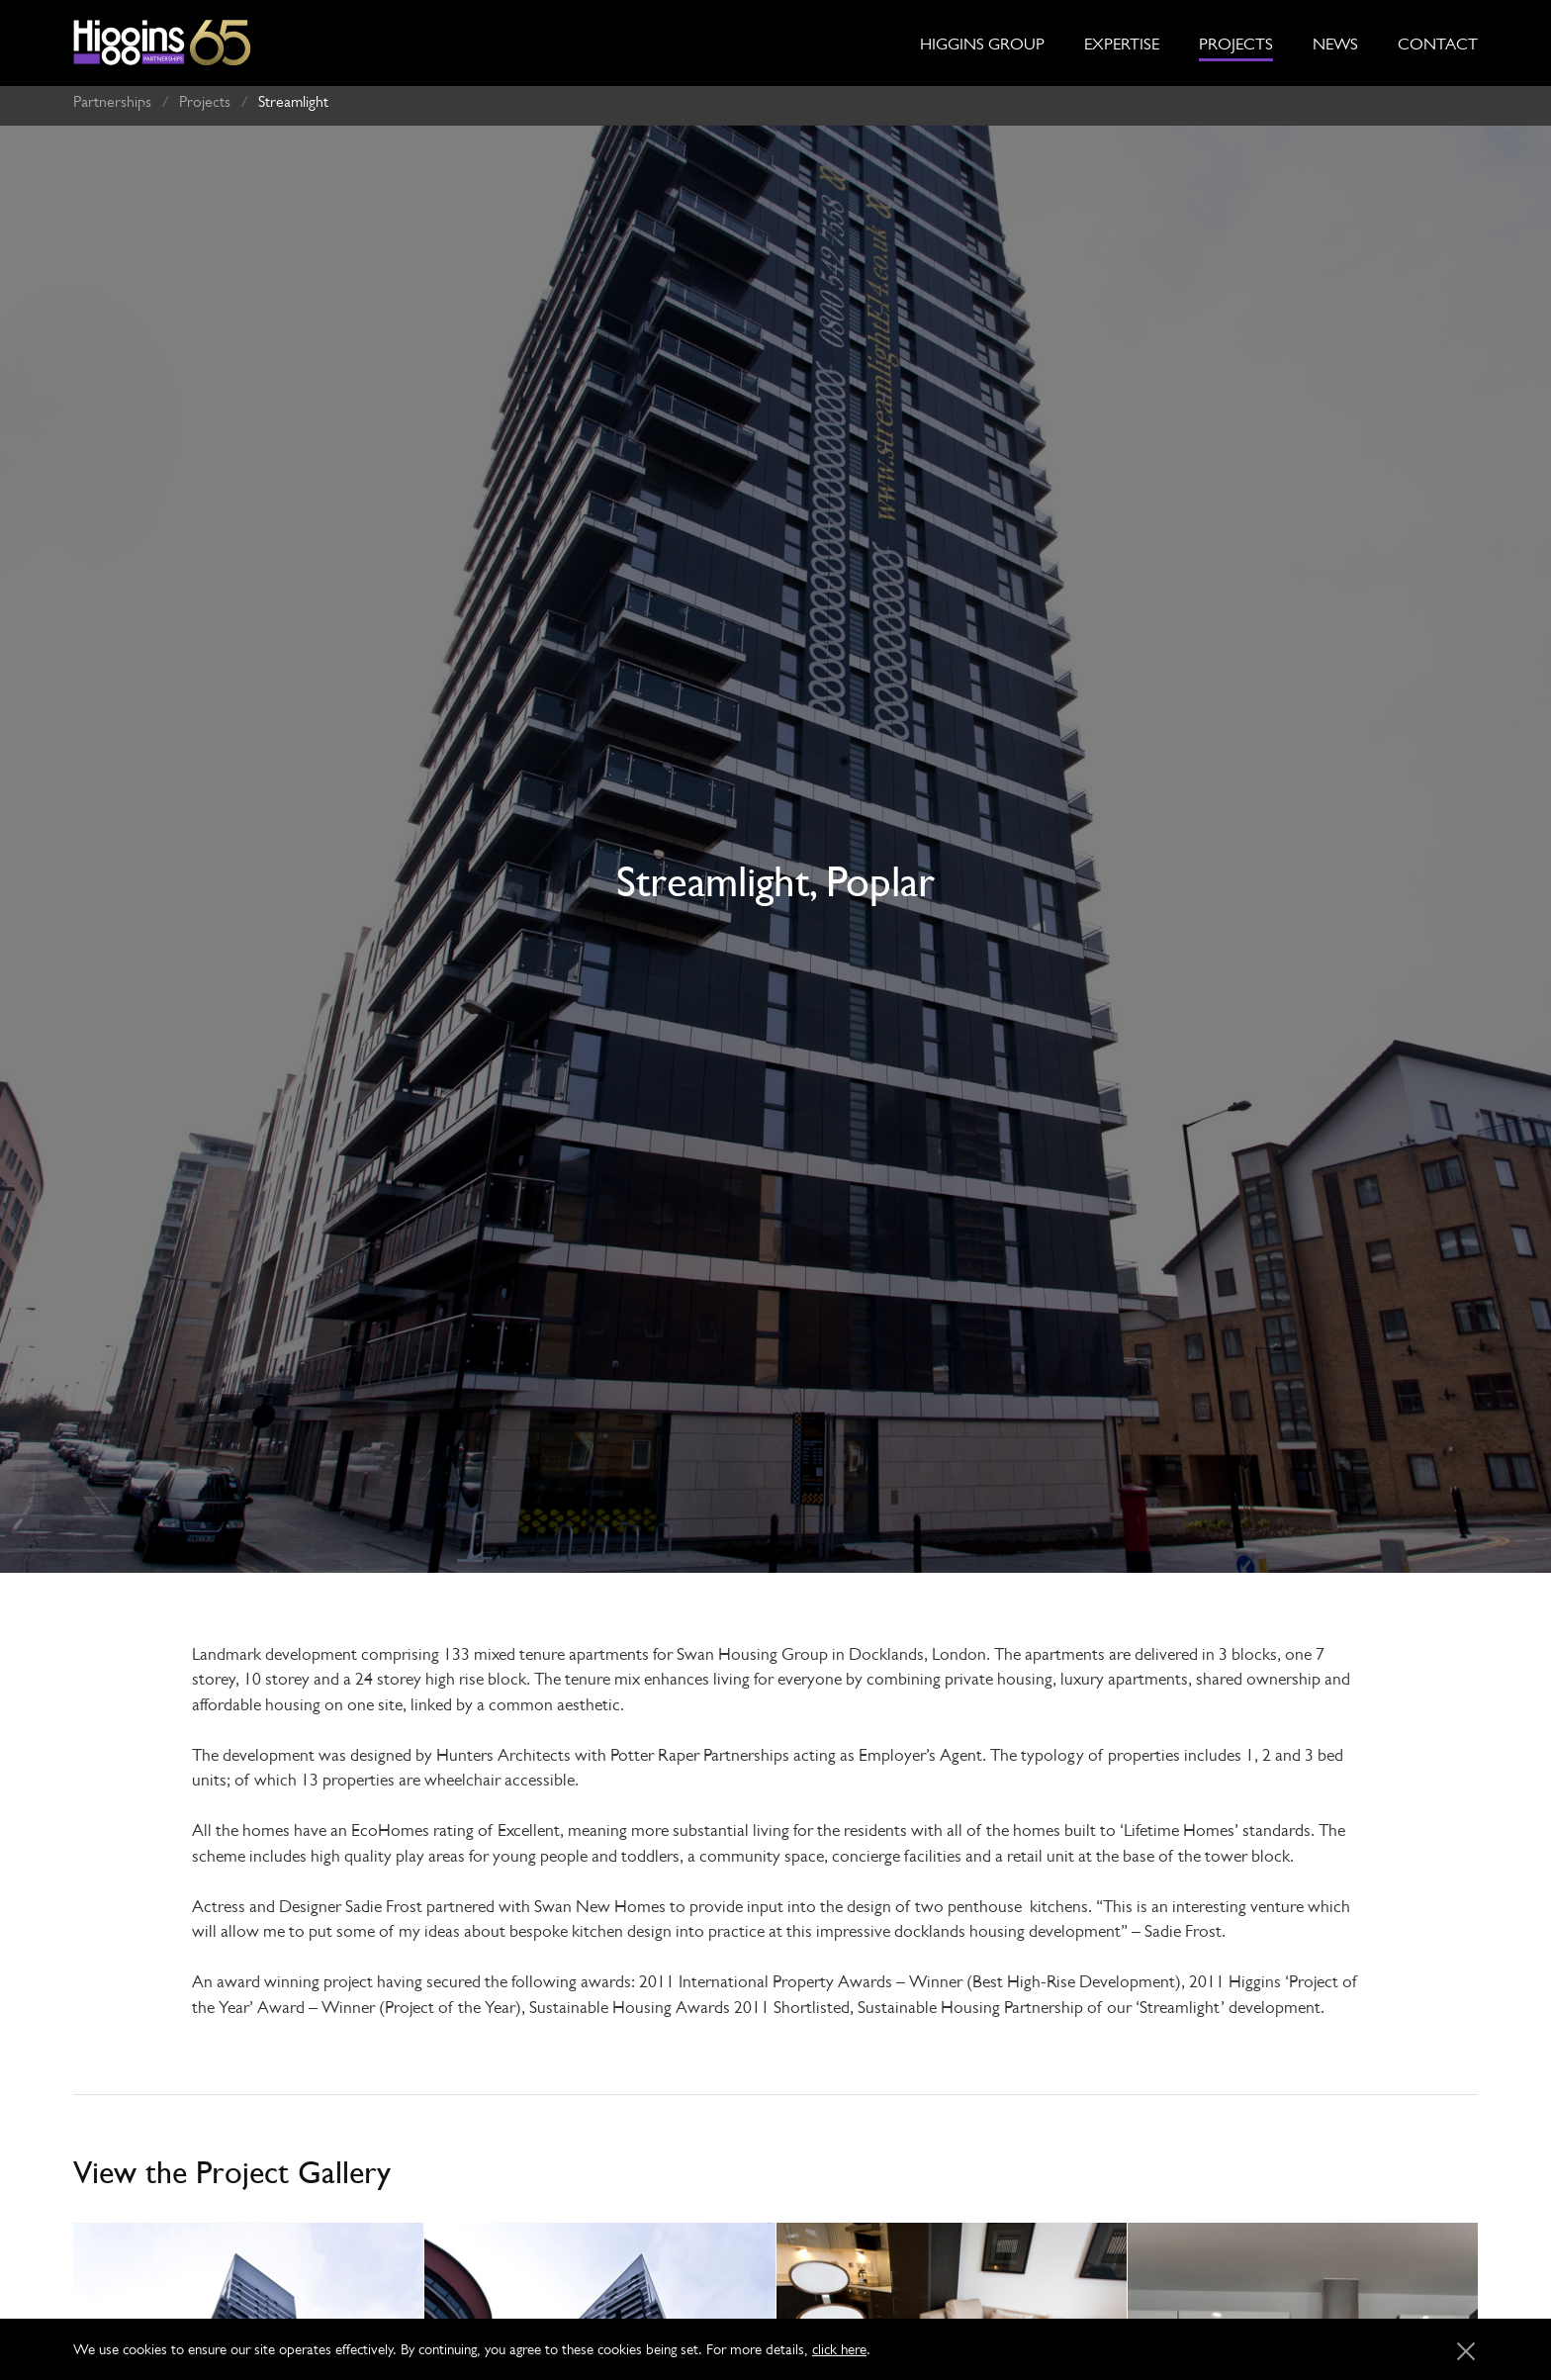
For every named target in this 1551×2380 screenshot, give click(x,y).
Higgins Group (982, 43)
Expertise (1121, 43)
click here (839, 2348)
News (1335, 43)
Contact (1438, 43)
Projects (1236, 43)
